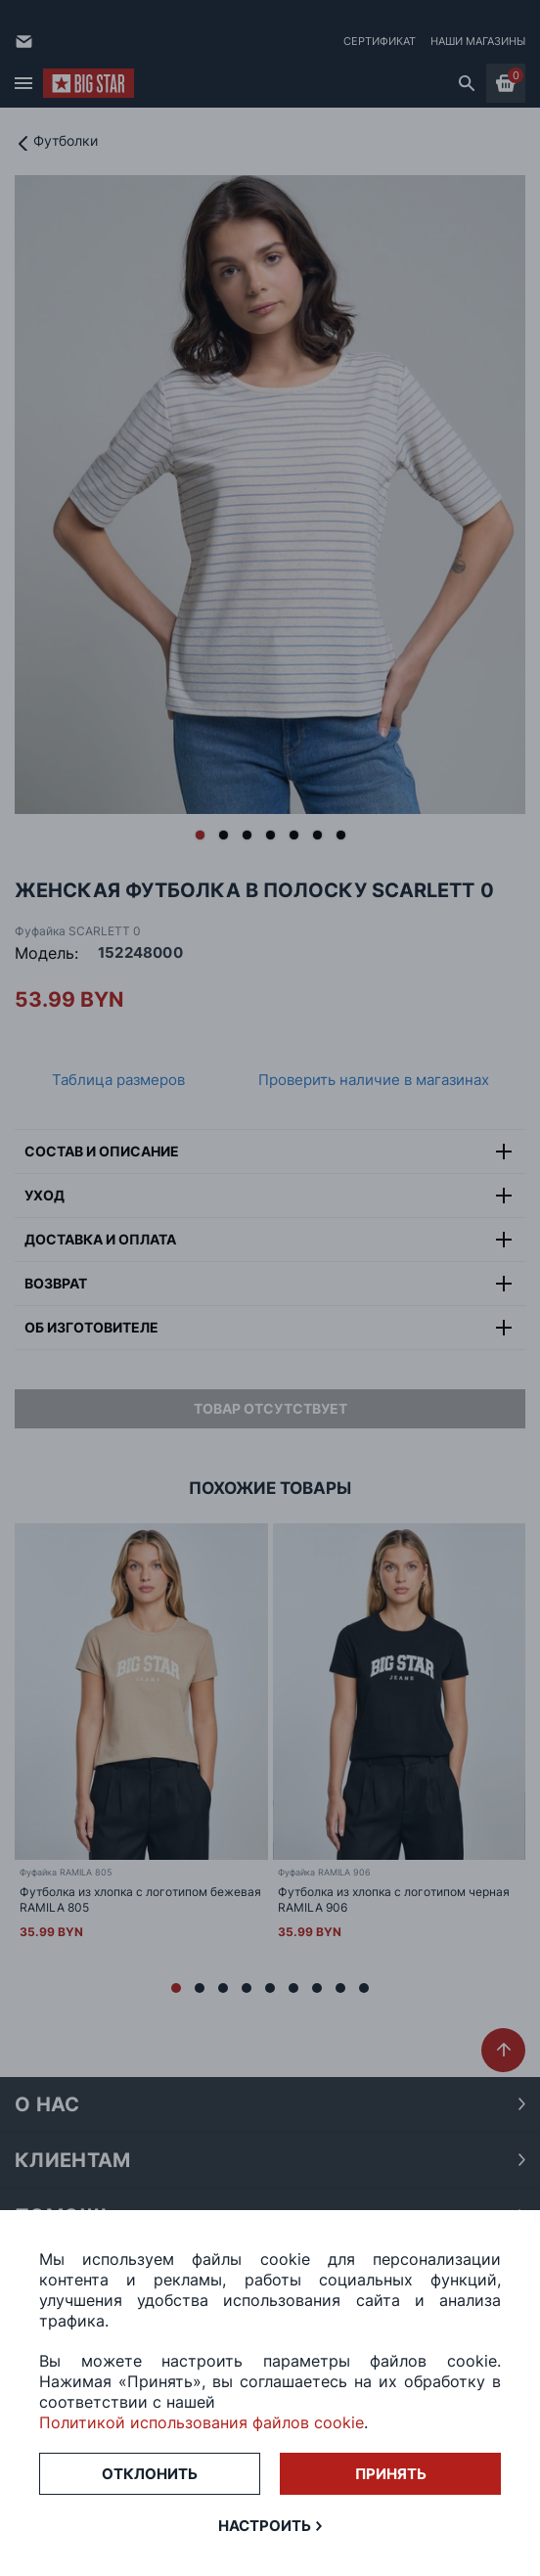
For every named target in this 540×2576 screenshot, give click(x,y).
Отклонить (150, 2473)
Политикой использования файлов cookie (201, 2422)
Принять (391, 2473)
